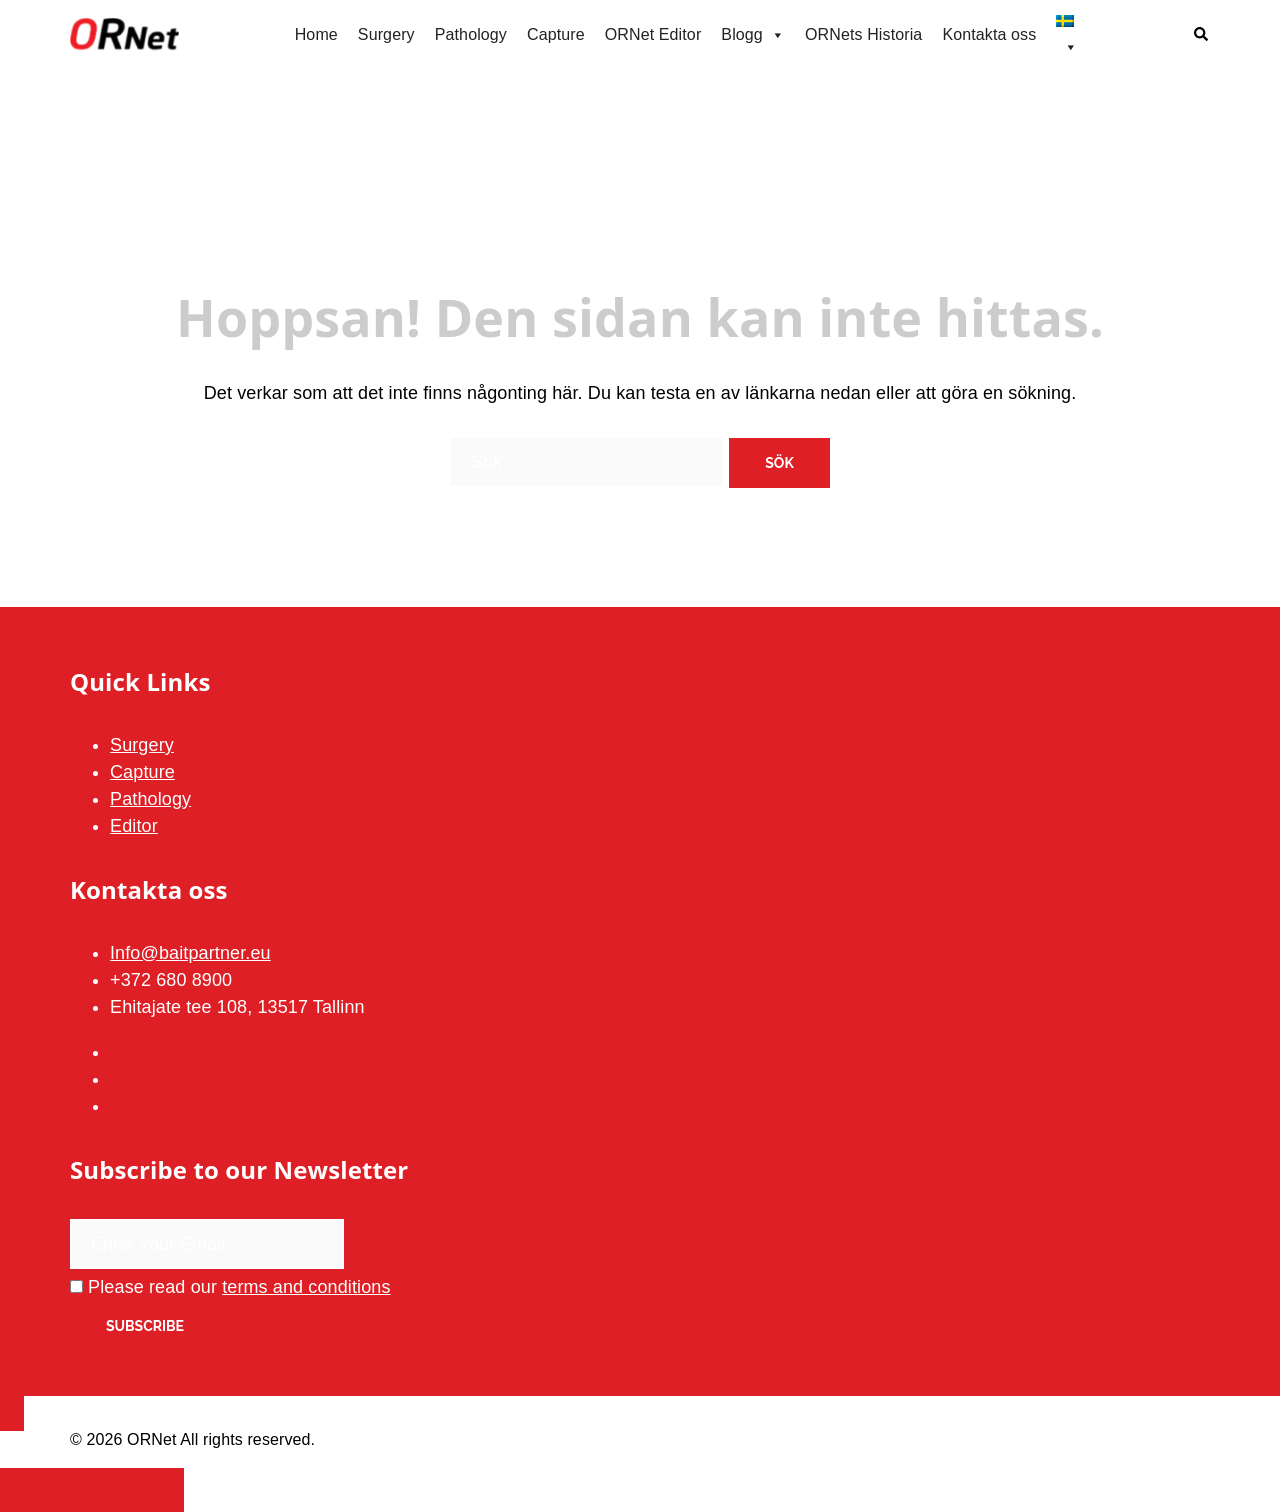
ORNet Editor (653, 34)
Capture (556, 34)
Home (316, 34)
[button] (1202, 35)
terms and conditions (306, 1287)
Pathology (471, 34)
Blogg (753, 35)
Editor (134, 826)
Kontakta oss (989, 34)
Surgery (386, 34)
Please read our (230, 1287)
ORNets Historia (863, 34)
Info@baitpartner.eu (190, 953)
